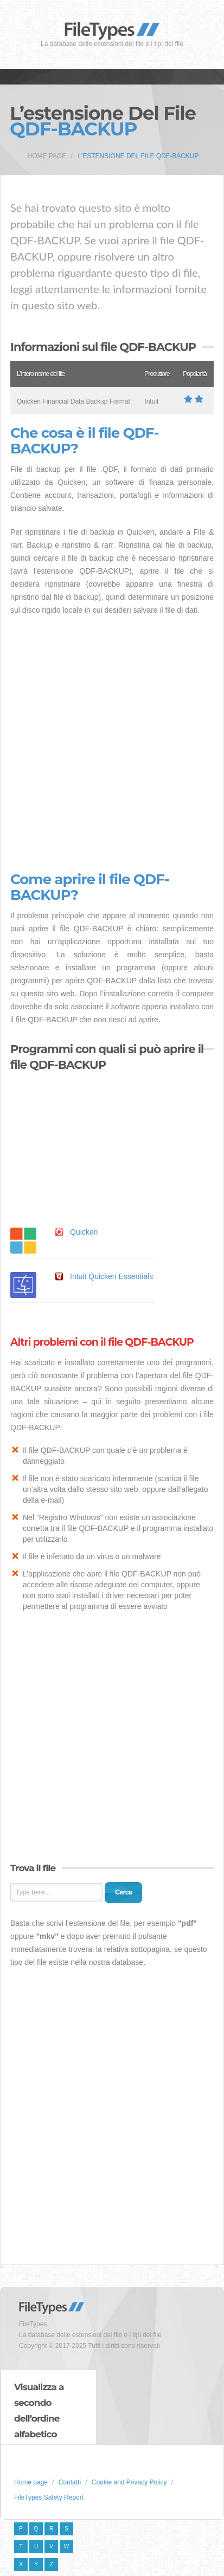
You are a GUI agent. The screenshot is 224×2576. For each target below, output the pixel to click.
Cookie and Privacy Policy (129, 2482)
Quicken (84, 1232)
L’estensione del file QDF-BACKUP (138, 156)
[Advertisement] (112, 744)
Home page (47, 156)
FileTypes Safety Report (49, 2497)
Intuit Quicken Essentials (111, 1276)
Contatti (70, 2482)
